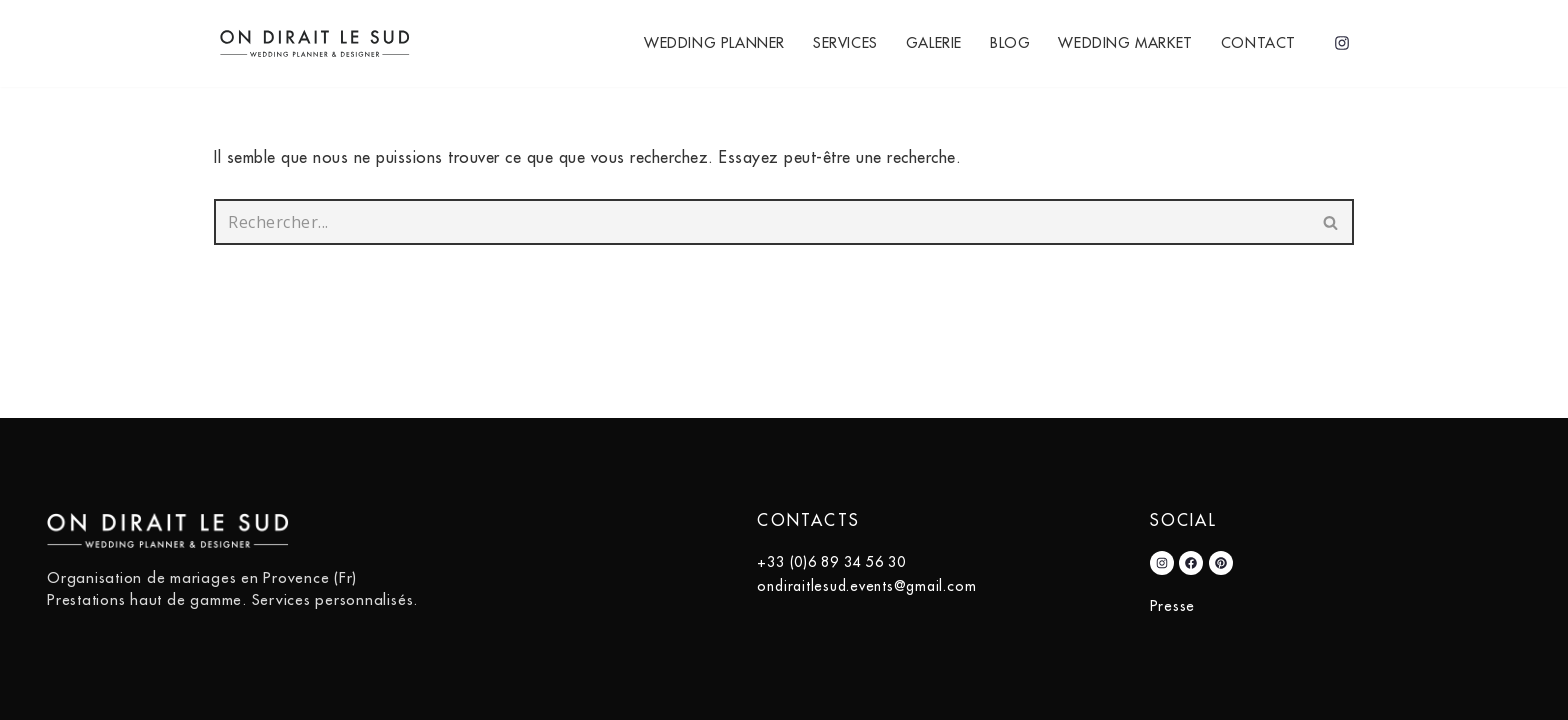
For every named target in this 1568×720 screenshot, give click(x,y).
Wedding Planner (714, 43)
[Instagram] (1342, 43)
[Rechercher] (761, 222)
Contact (1258, 43)
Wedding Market (1125, 43)
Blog (1010, 43)
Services (845, 43)
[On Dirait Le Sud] (320, 43)
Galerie (934, 43)
